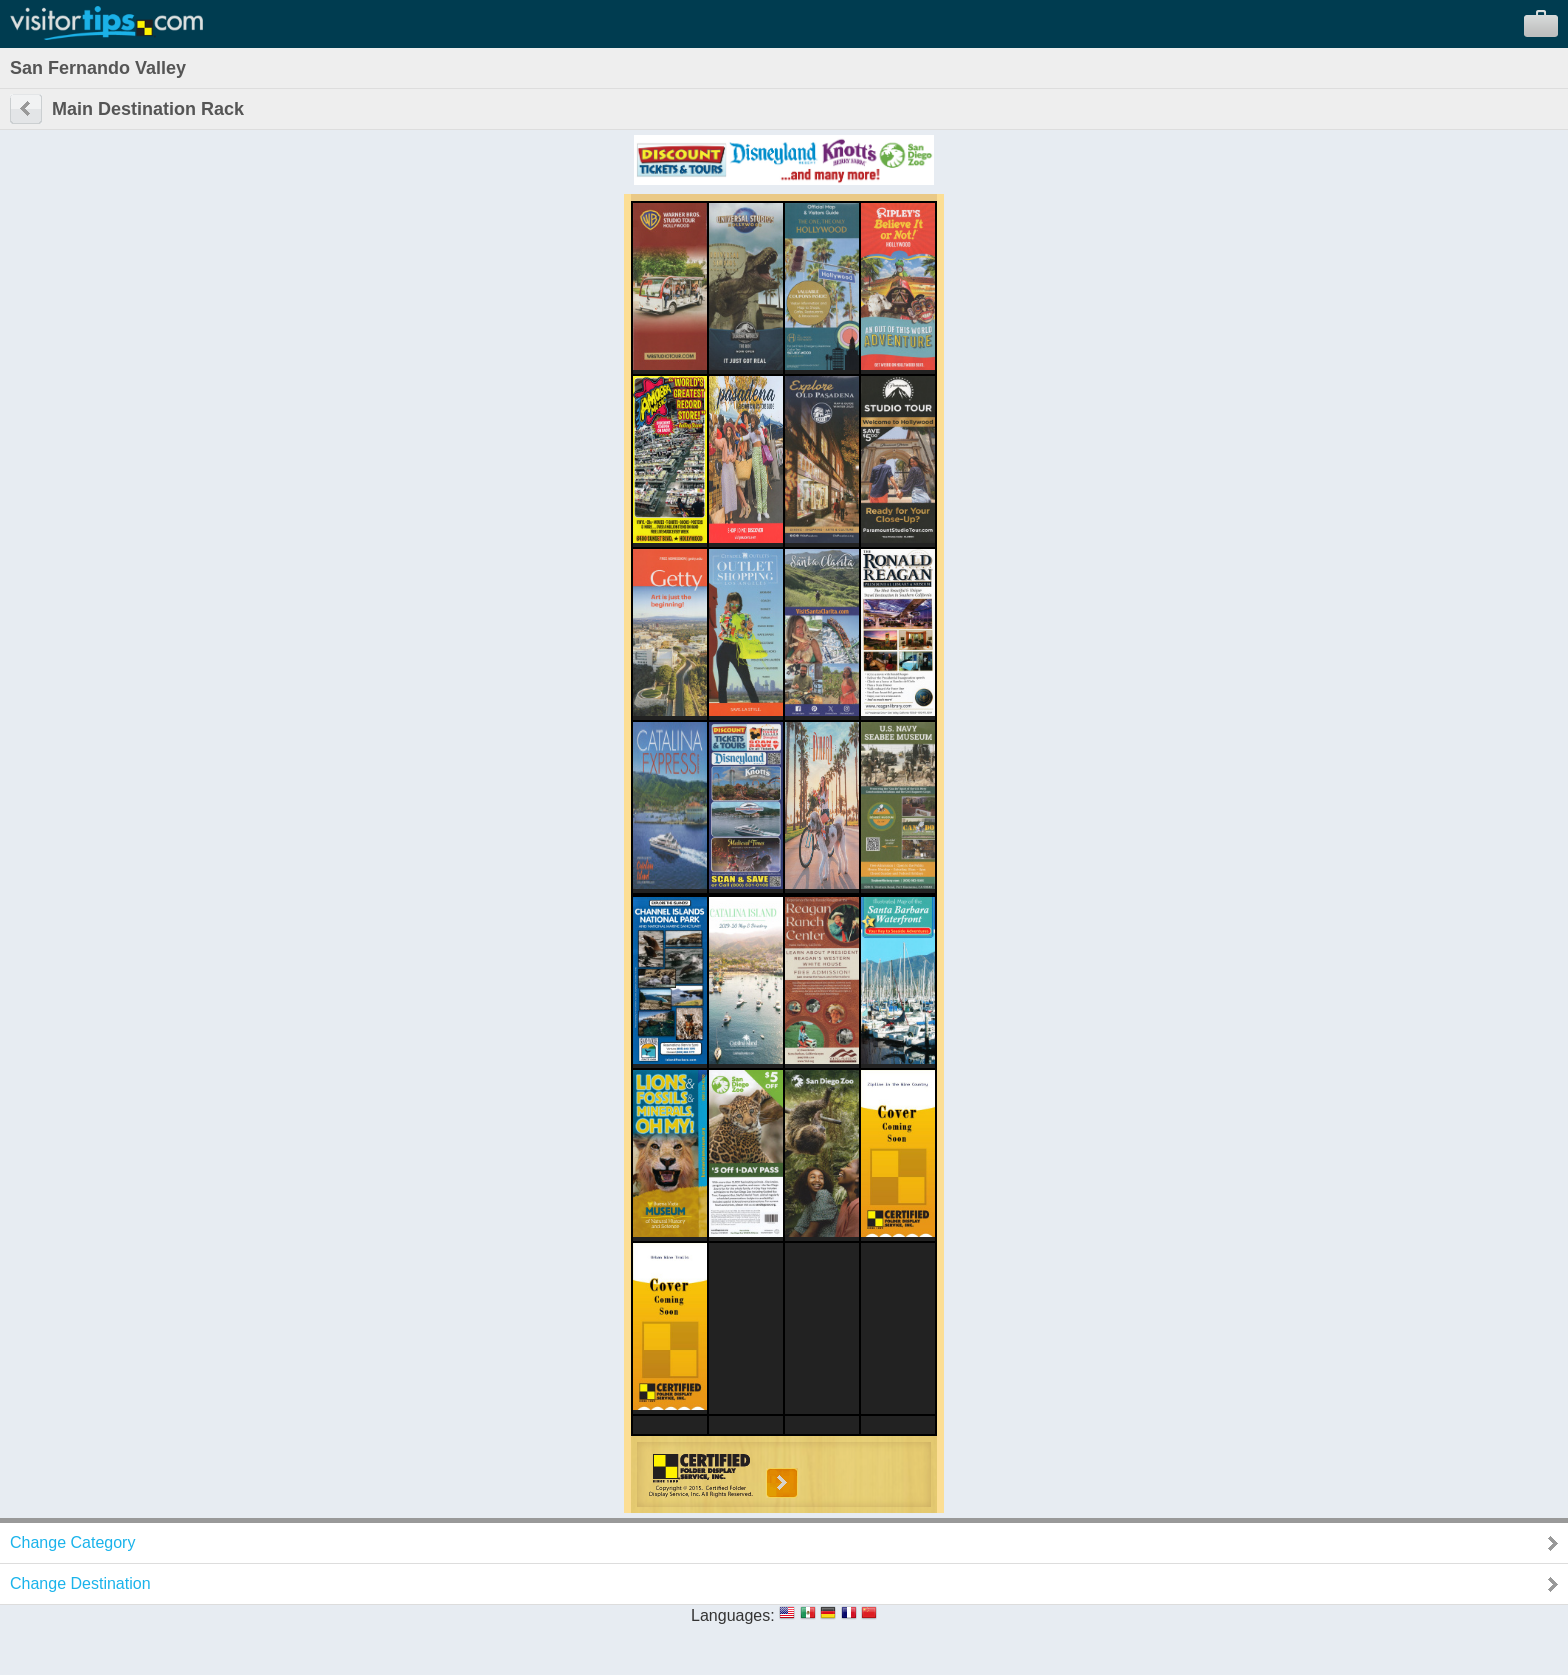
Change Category (72, 1542)
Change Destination (80, 1583)
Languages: (733, 1615)
